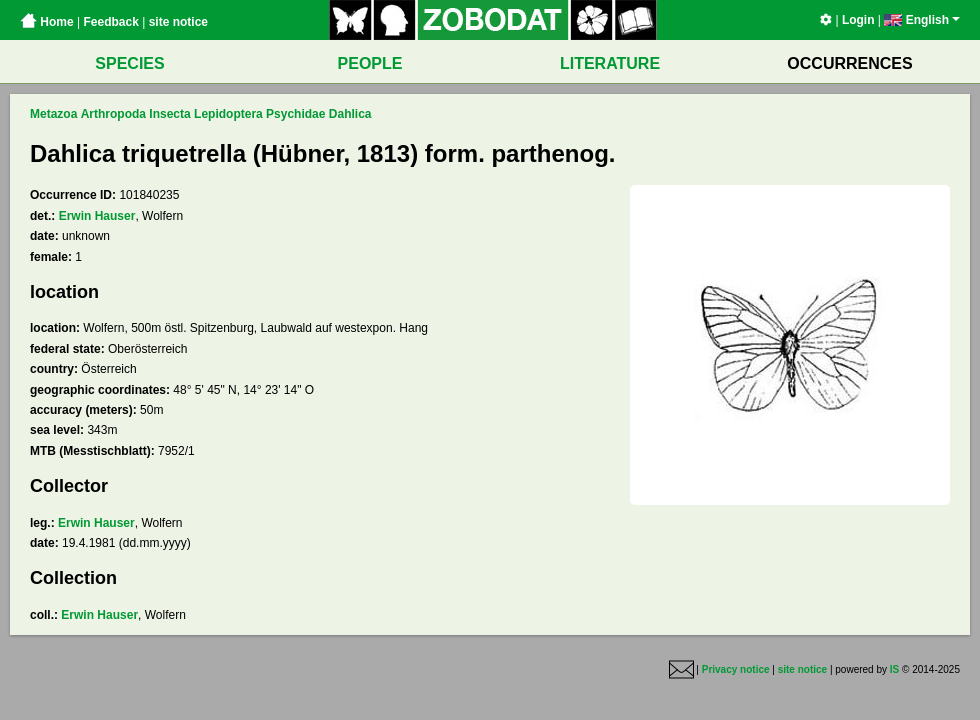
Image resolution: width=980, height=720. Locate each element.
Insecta (169, 114)
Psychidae (295, 114)
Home (47, 22)
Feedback (110, 22)
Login (858, 20)
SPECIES (129, 63)
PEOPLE (370, 63)
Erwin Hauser (97, 216)
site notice (178, 22)
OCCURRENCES (849, 63)
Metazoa (53, 114)
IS (894, 669)
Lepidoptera (228, 114)
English (922, 20)
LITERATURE (610, 63)
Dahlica (350, 114)
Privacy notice (736, 669)
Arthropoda (113, 114)
